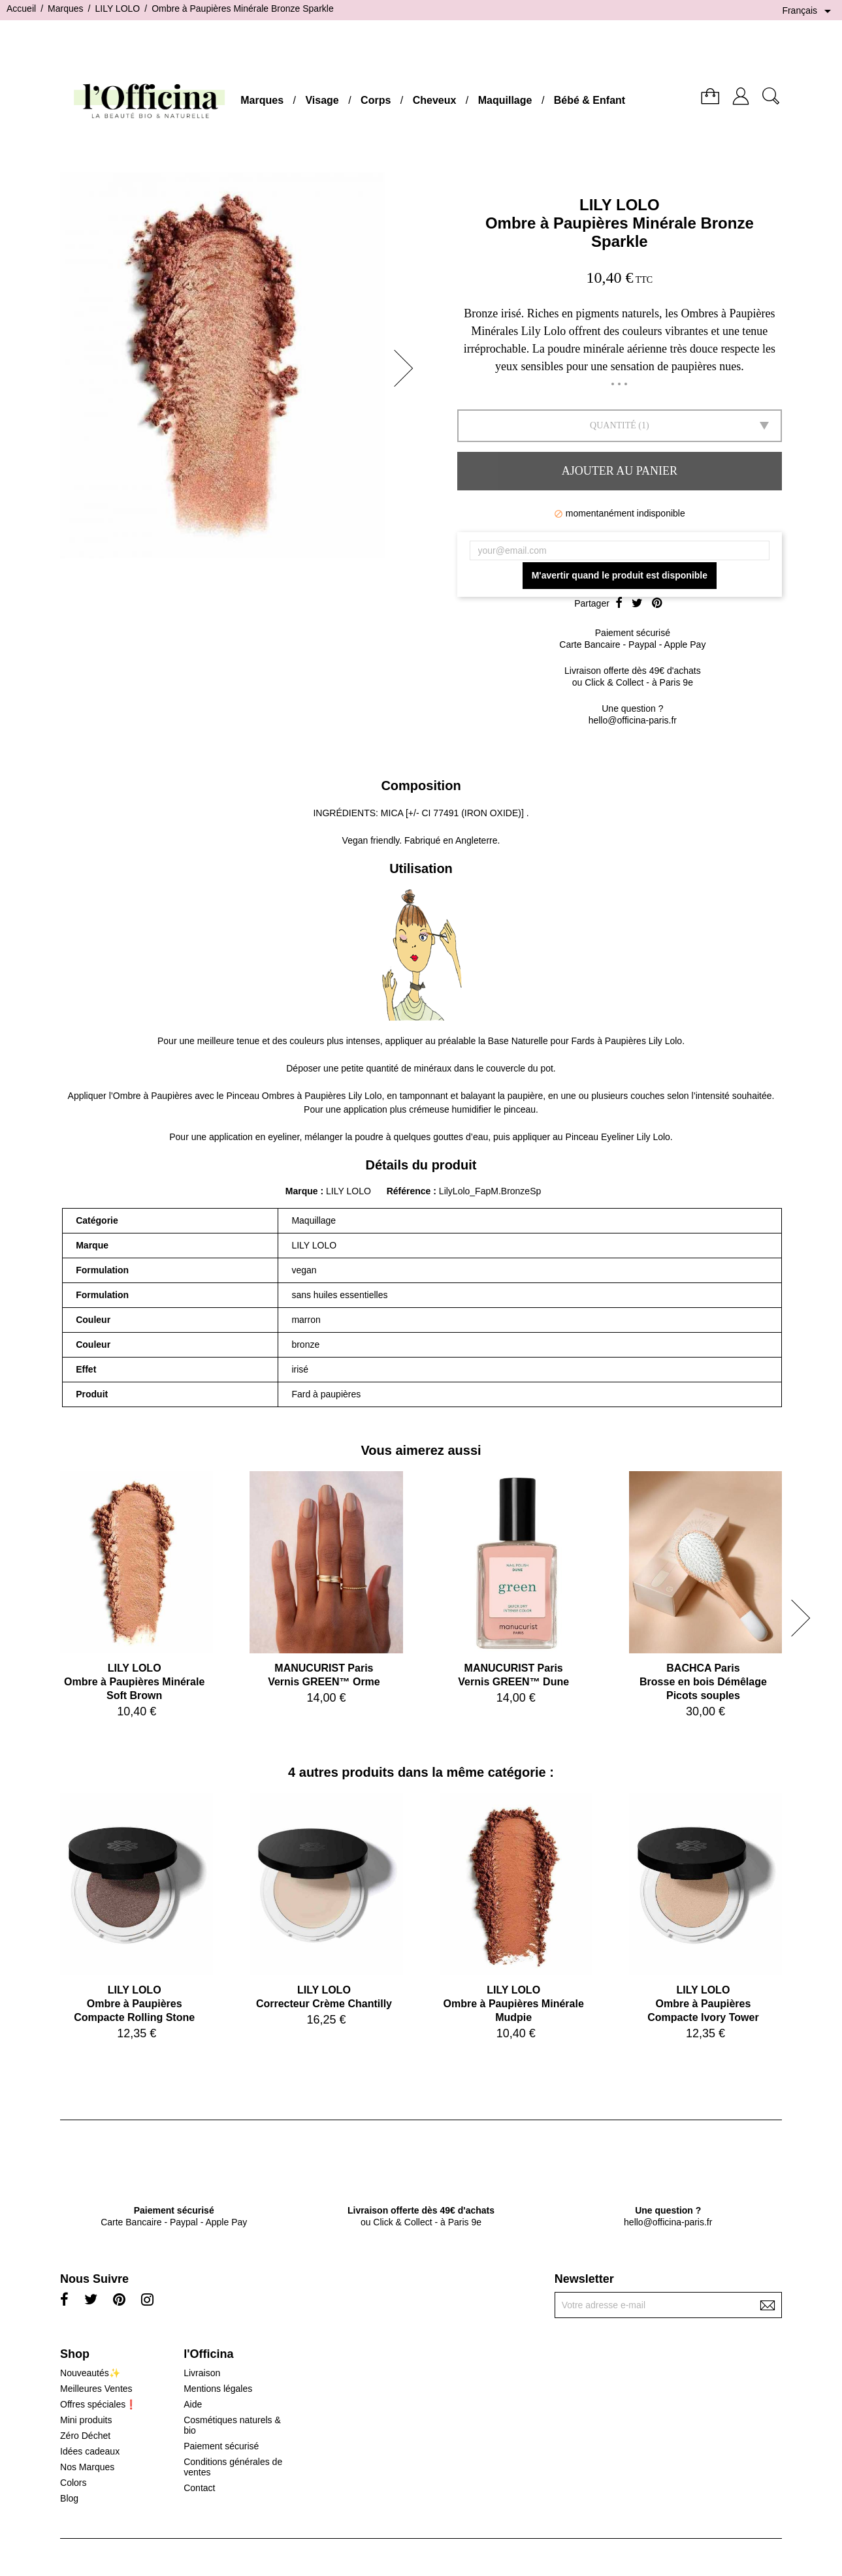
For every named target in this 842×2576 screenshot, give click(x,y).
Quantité (613, 425)
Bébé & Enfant (589, 100)
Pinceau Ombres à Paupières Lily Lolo (303, 1095)
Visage (321, 100)
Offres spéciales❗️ (98, 2404)
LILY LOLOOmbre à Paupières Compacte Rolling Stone (134, 2003)
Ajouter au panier (619, 470)
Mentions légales (218, 2388)
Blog (69, 2498)
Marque (301, 1191)
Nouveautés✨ (90, 2373)
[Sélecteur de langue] (808, 11)
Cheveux (435, 100)
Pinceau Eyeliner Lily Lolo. (619, 1137)
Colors (73, 2482)
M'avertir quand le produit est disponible (619, 575)
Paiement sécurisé (221, 2446)
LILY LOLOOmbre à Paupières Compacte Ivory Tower (702, 2003)
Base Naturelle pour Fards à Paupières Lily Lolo (585, 1041)
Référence (410, 1191)
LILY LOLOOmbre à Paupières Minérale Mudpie (514, 2003)
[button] (407, 368)
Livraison (202, 2373)
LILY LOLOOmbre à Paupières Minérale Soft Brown (134, 1681)
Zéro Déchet (85, 2435)
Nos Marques (87, 2467)
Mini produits (86, 2420)
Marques (261, 100)
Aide (193, 2404)
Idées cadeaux (90, 2451)
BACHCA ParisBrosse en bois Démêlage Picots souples (703, 1681)
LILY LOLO (619, 205)
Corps (376, 100)
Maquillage (505, 100)
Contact (199, 2488)
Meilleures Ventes (96, 2388)
